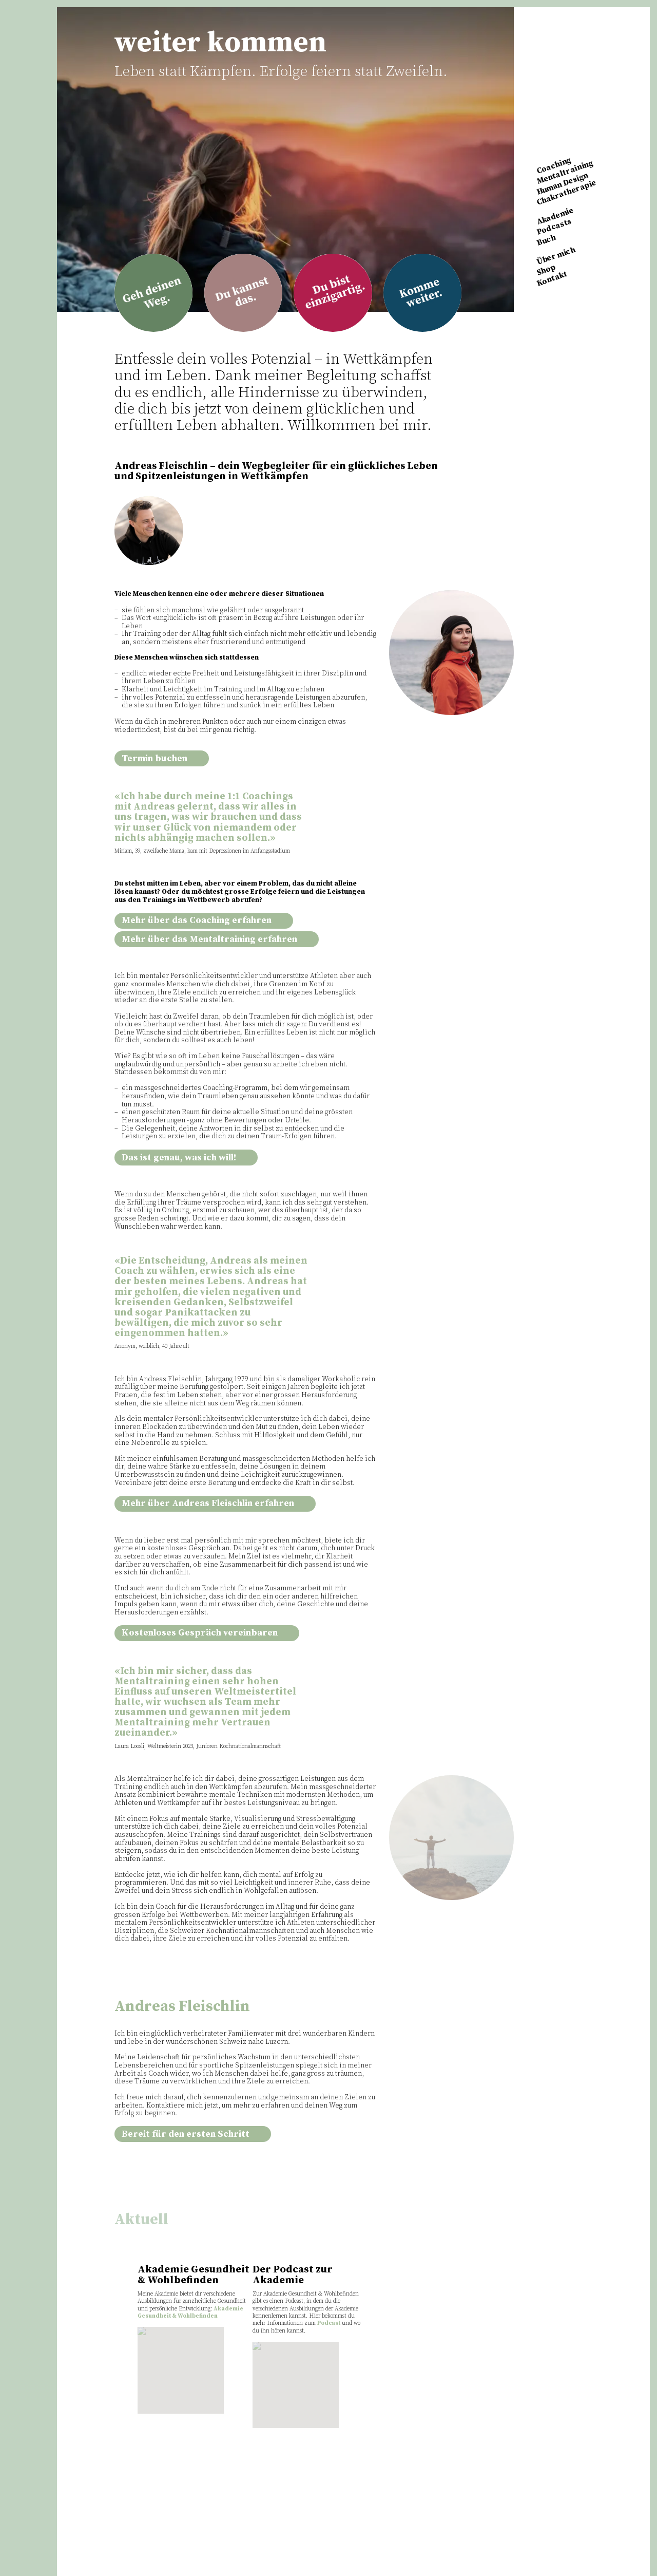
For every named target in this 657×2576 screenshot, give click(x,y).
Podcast (328, 2323)
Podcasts (554, 226)
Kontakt (552, 278)
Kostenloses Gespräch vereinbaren (207, 1633)
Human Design (562, 184)
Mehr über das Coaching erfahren (204, 920)
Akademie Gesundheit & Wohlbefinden (190, 2312)
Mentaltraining (564, 172)
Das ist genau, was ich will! (186, 1157)
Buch (546, 240)
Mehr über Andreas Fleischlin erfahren (215, 1503)
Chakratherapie (566, 193)
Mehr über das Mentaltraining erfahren (217, 939)
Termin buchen (162, 758)
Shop (546, 270)
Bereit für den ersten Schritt (193, 2134)
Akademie (555, 216)
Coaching (553, 165)
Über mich (555, 256)
